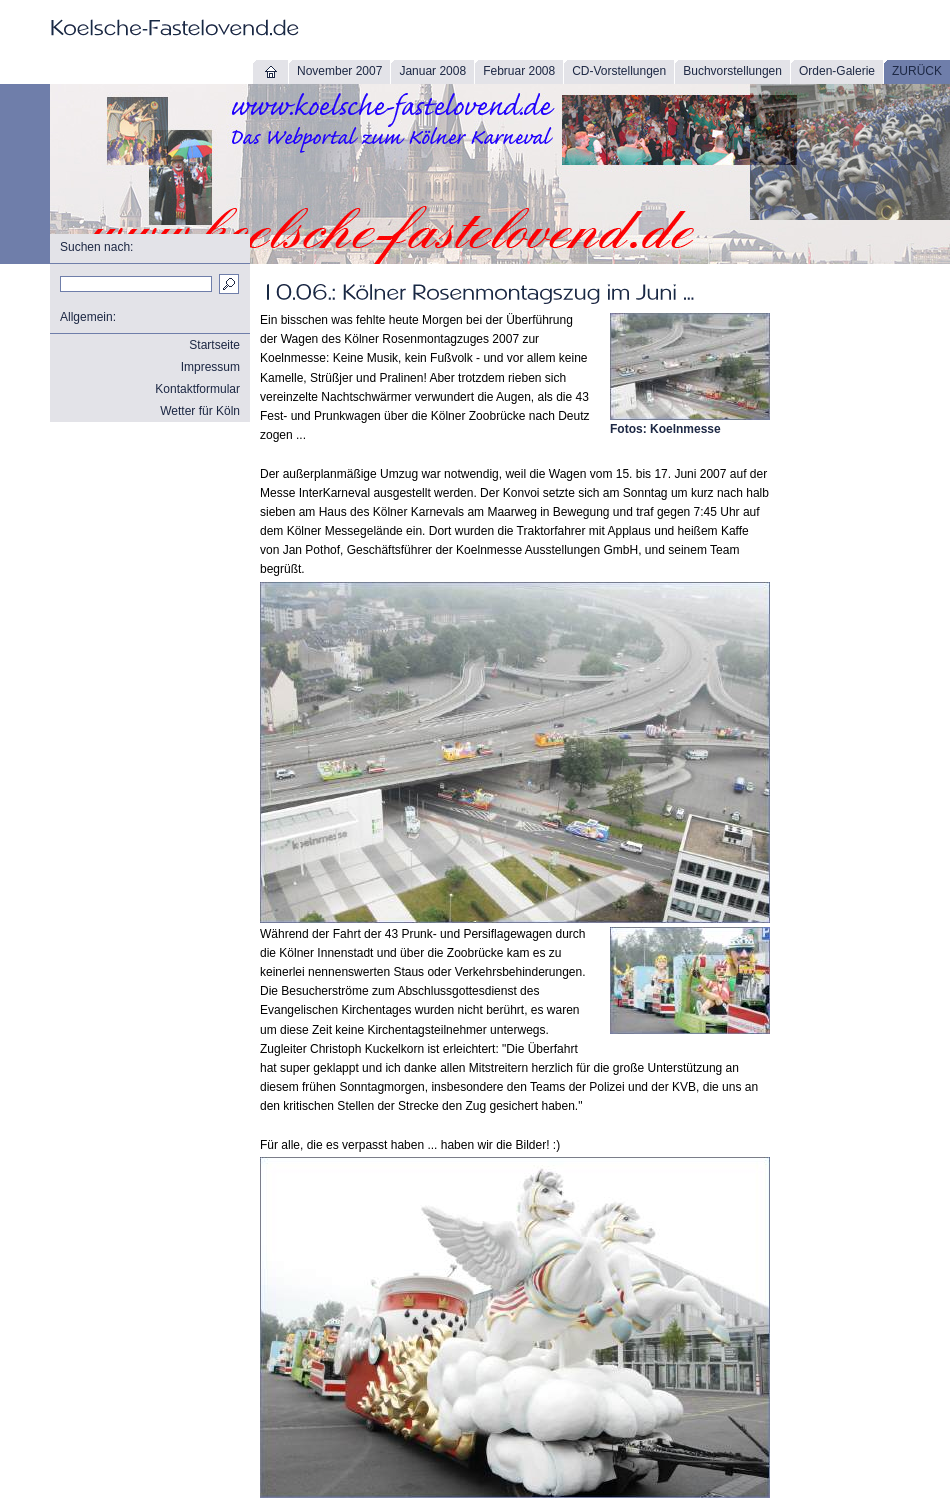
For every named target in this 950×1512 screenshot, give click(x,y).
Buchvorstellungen (732, 71)
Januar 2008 (432, 71)
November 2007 (339, 71)
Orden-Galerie (837, 71)
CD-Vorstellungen (619, 71)
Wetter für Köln (200, 411)
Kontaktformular (197, 389)
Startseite (214, 345)
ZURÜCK (917, 71)
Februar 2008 (519, 71)
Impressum (210, 367)
